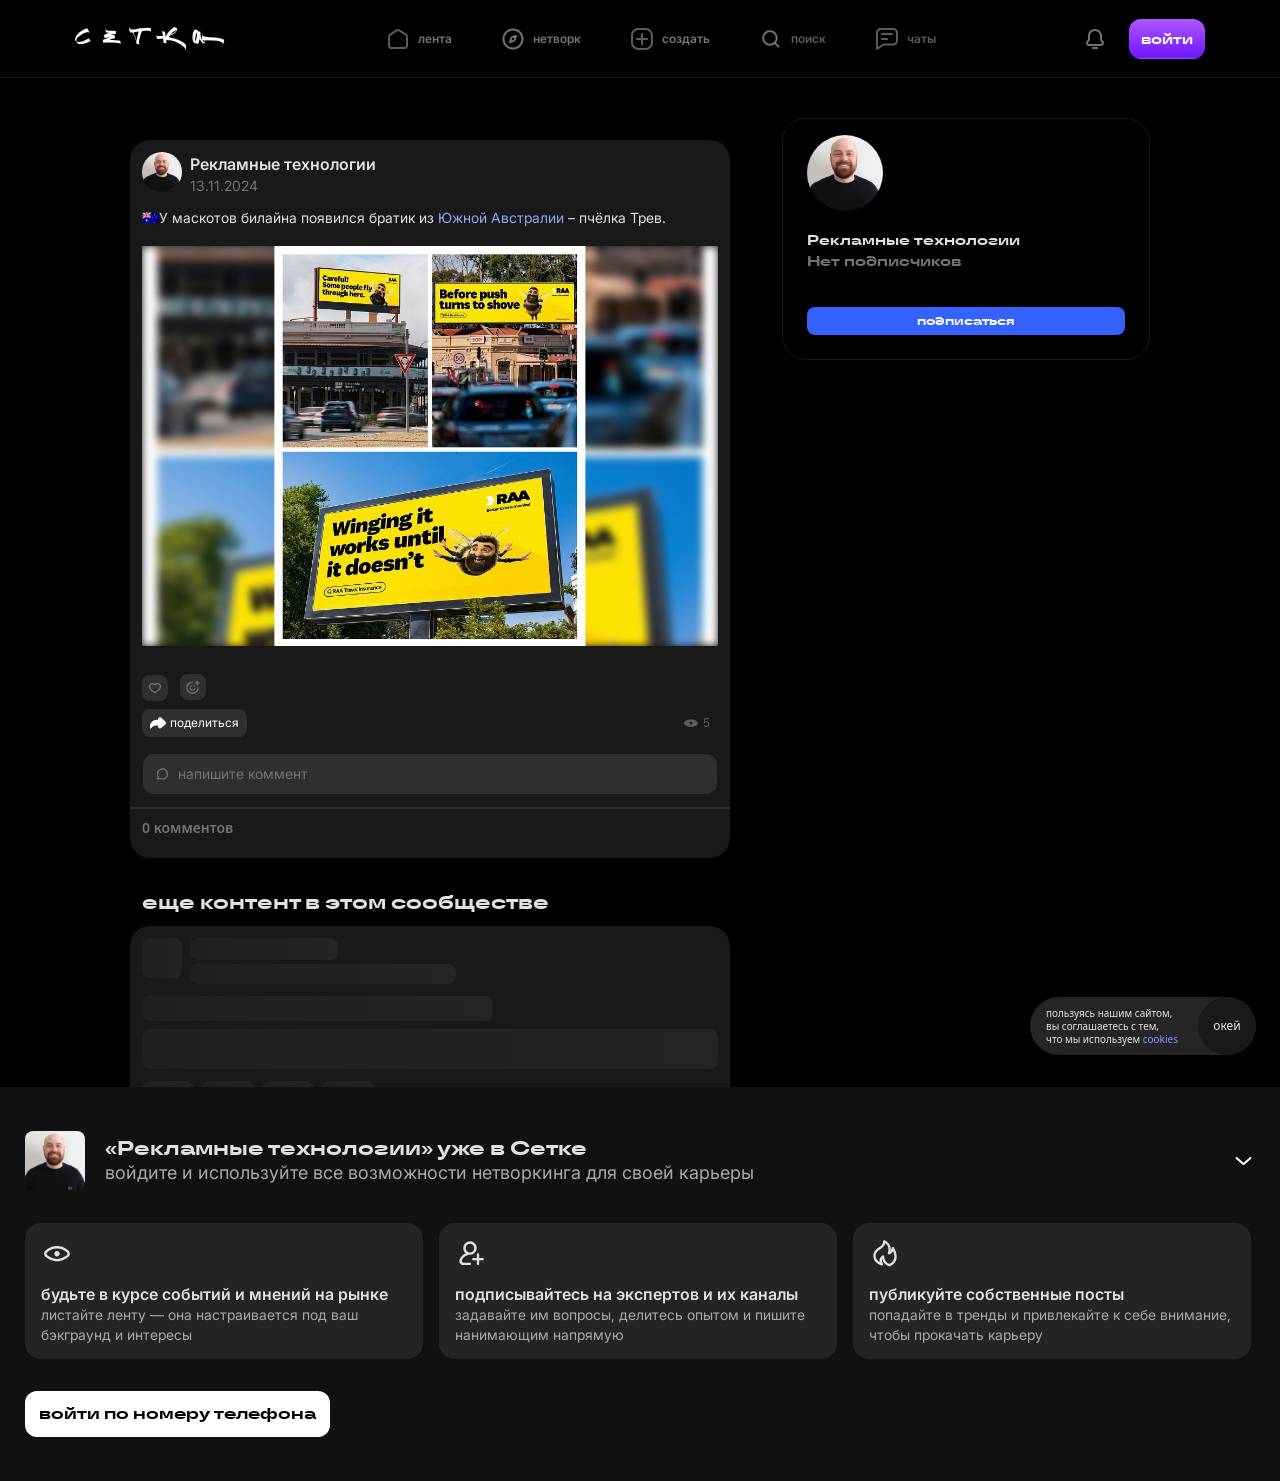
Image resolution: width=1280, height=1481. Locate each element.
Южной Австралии (501, 217)
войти (1167, 39)
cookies (1160, 1039)
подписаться (966, 320)
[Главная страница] (150, 39)
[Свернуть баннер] (1243, 1161)
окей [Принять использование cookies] (1226, 1025)
